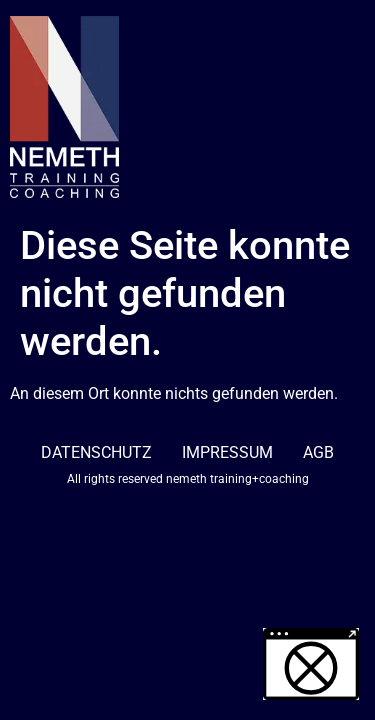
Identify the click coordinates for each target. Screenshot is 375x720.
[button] (311, 664)
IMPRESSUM (227, 452)
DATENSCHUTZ (96, 452)
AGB (318, 452)
